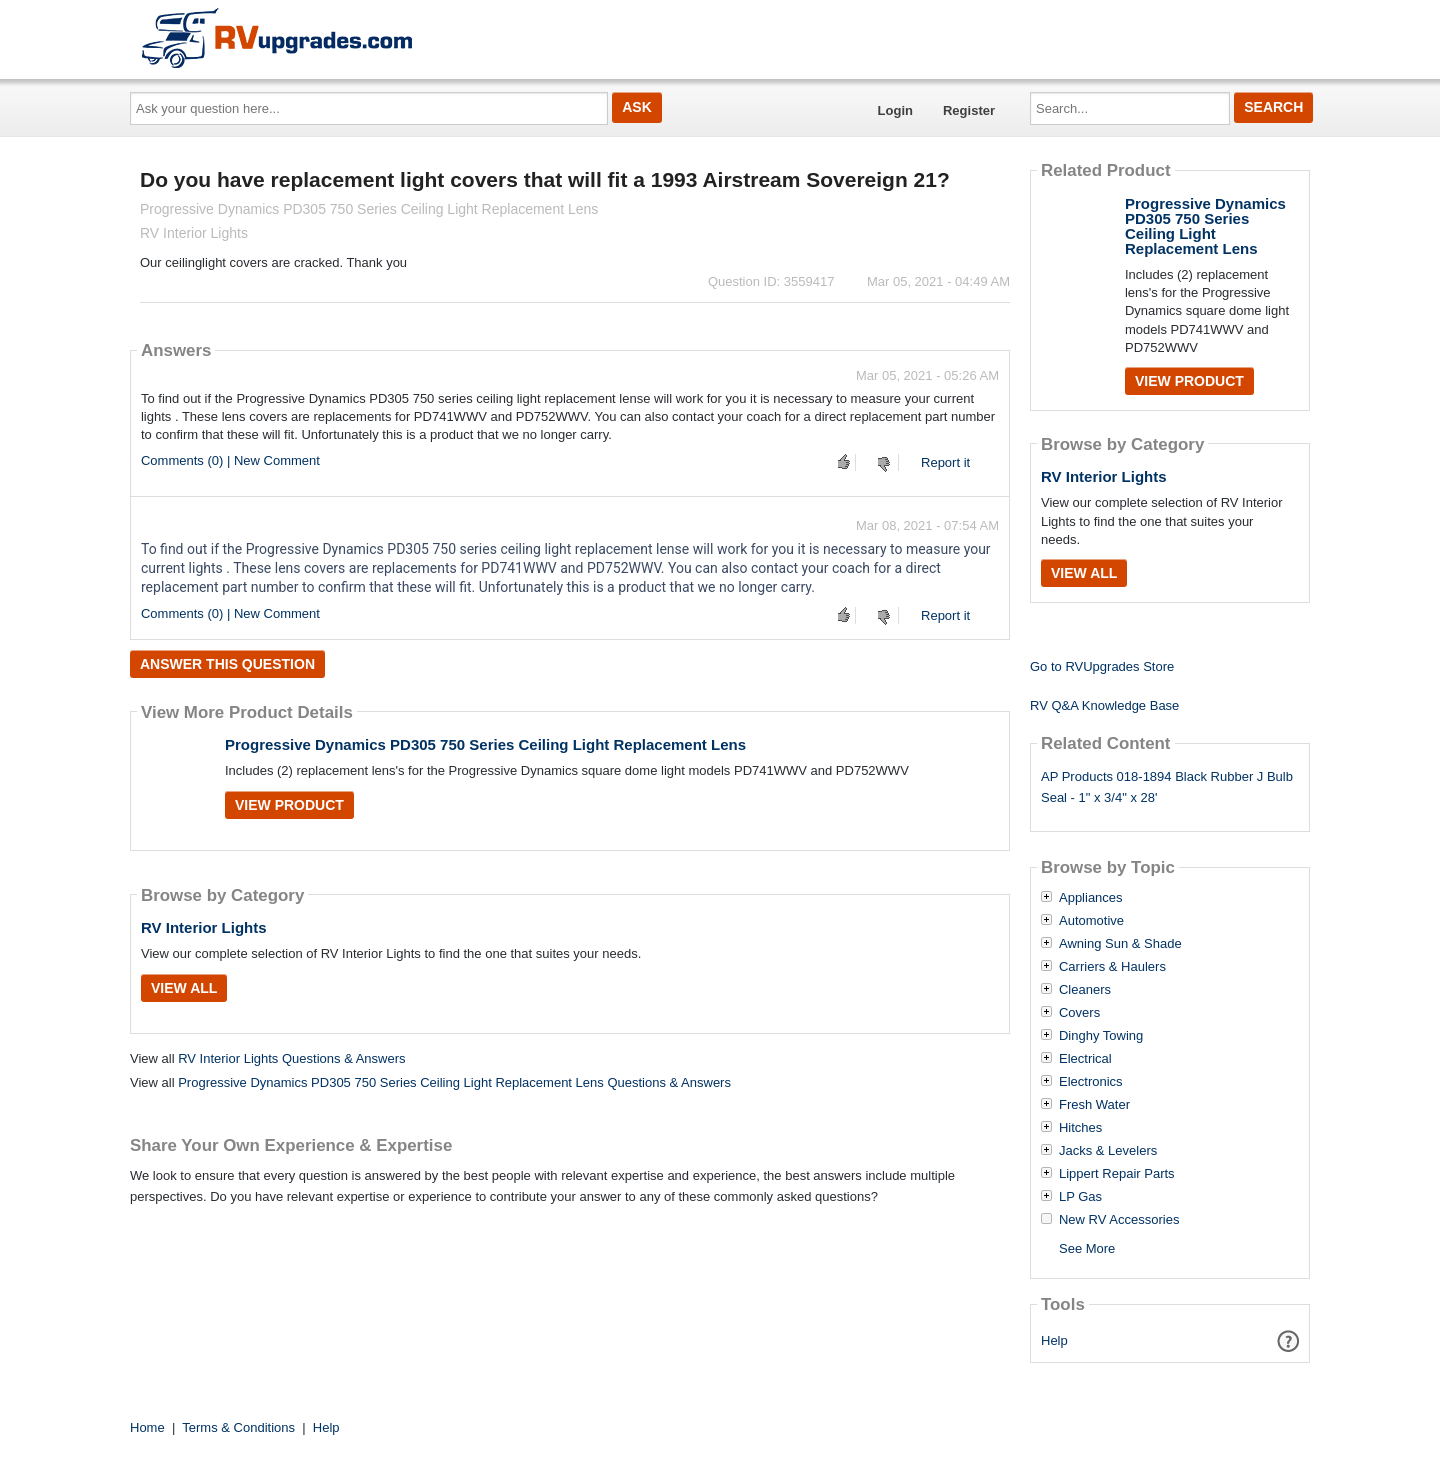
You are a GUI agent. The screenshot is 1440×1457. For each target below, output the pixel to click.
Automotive (1091, 921)
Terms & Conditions (238, 1427)
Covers (1079, 1013)
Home (147, 1427)
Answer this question (227, 664)
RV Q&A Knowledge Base (1104, 705)
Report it (945, 462)
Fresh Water (1094, 1105)
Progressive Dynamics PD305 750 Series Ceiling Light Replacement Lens (485, 744)
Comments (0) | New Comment (230, 460)
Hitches (1080, 1128)
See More (1087, 1248)
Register (969, 110)
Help (1054, 1340)
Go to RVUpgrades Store (1102, 666)
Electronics (1091, 1082)
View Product (289, 805)
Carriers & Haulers (1112, 967)
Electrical (1085, 1059)
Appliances (1091, 898)
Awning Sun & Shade (1120, 944)
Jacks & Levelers (1108, 1151)
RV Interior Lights (204, 927)
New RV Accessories (1119, 1220)
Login (895, 110)
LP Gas (1080, 1197)
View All (184, 988)
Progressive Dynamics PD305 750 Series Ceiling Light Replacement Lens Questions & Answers (454, 1082)
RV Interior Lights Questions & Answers (291, 1058)
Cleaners (1085, 990)
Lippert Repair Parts (1117, 1174)
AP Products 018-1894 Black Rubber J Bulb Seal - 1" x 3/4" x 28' (1167, 787)
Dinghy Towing (1101, 1036)
